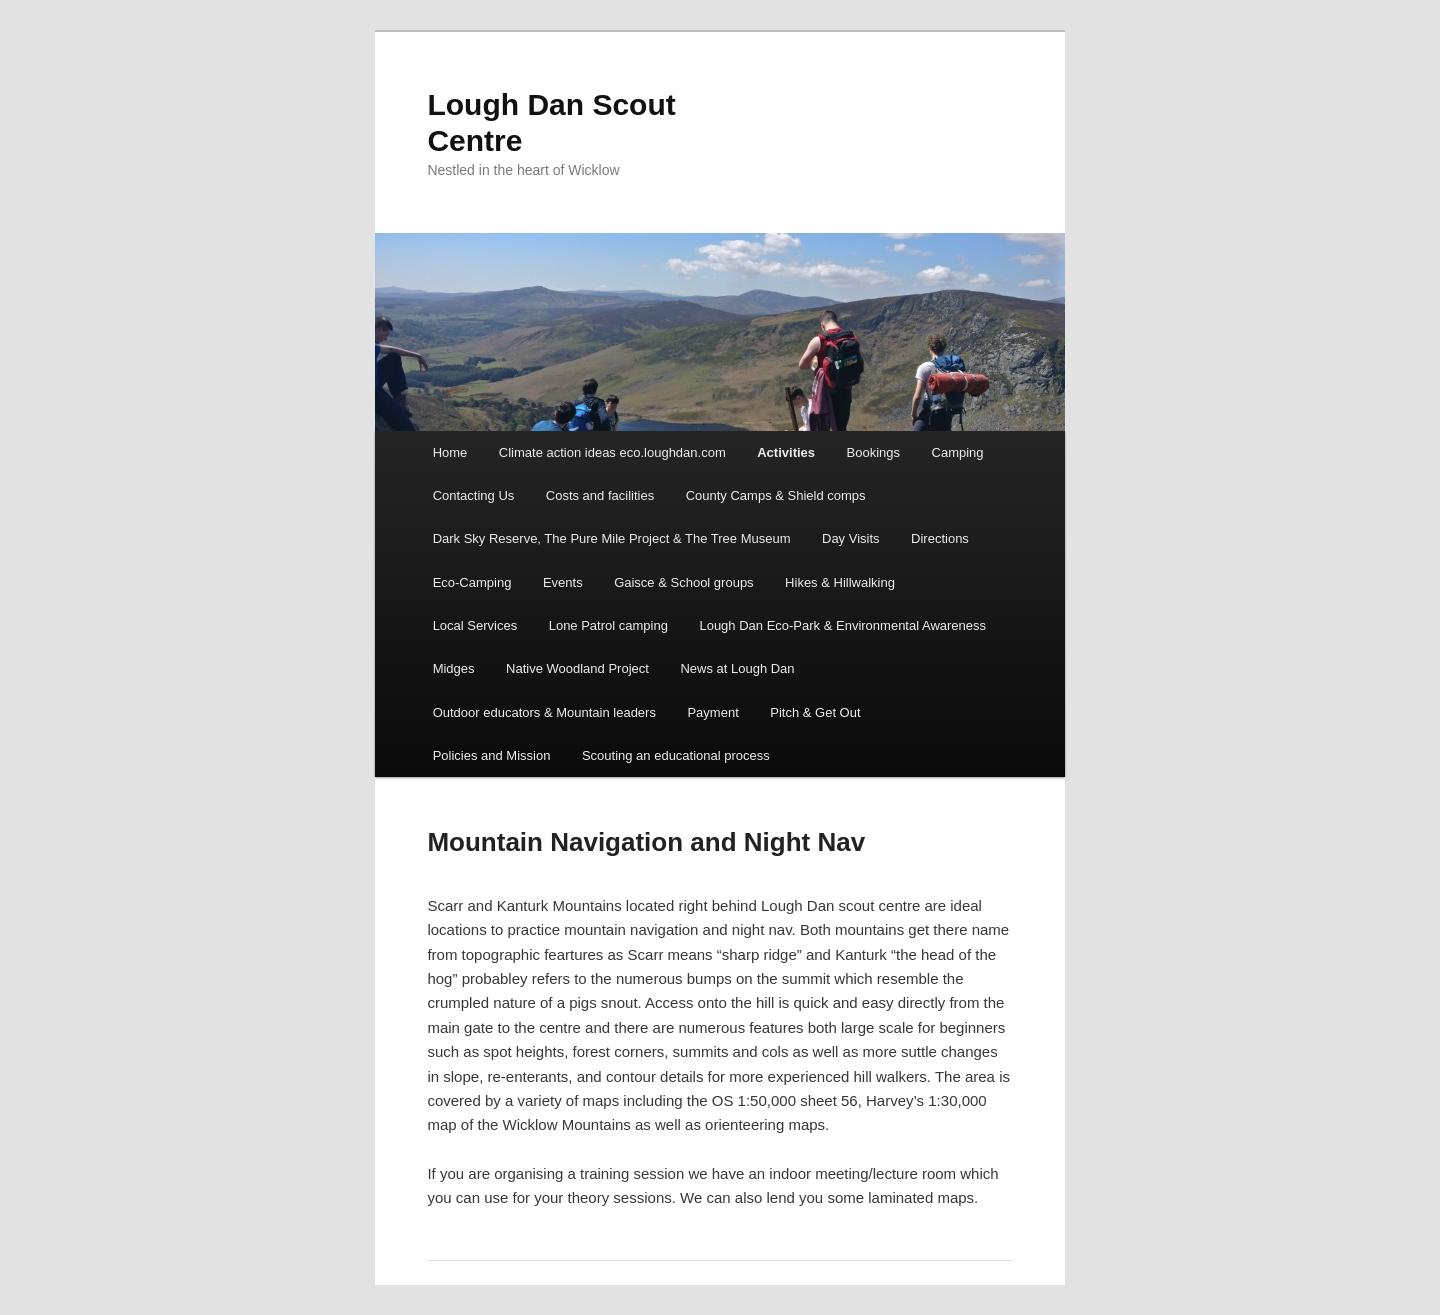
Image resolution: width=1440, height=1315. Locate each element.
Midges (454, 668)
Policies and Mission (492, 755)
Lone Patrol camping (608, 625)
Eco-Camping (472, 582)
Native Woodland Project (577, 668)
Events (563, 582)
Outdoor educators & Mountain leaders (544, 712)
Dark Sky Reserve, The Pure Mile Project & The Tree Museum (612, 538)
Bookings (873, 452)
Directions (940, 538)
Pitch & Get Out (815, 712)
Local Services (475, 625)
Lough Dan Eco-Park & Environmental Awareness (842, 625)
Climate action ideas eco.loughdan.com (612, 452)
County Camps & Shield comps (776, 495)
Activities (786, 452)
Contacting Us (474, 495)
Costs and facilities (600, 495)
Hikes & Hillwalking (840, 582)
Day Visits (851, 538)
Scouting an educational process (676, 755)
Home (450, 452)
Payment (712, 712)
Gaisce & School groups (683, 582)
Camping (958, 452)
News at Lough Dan (737, 668)
